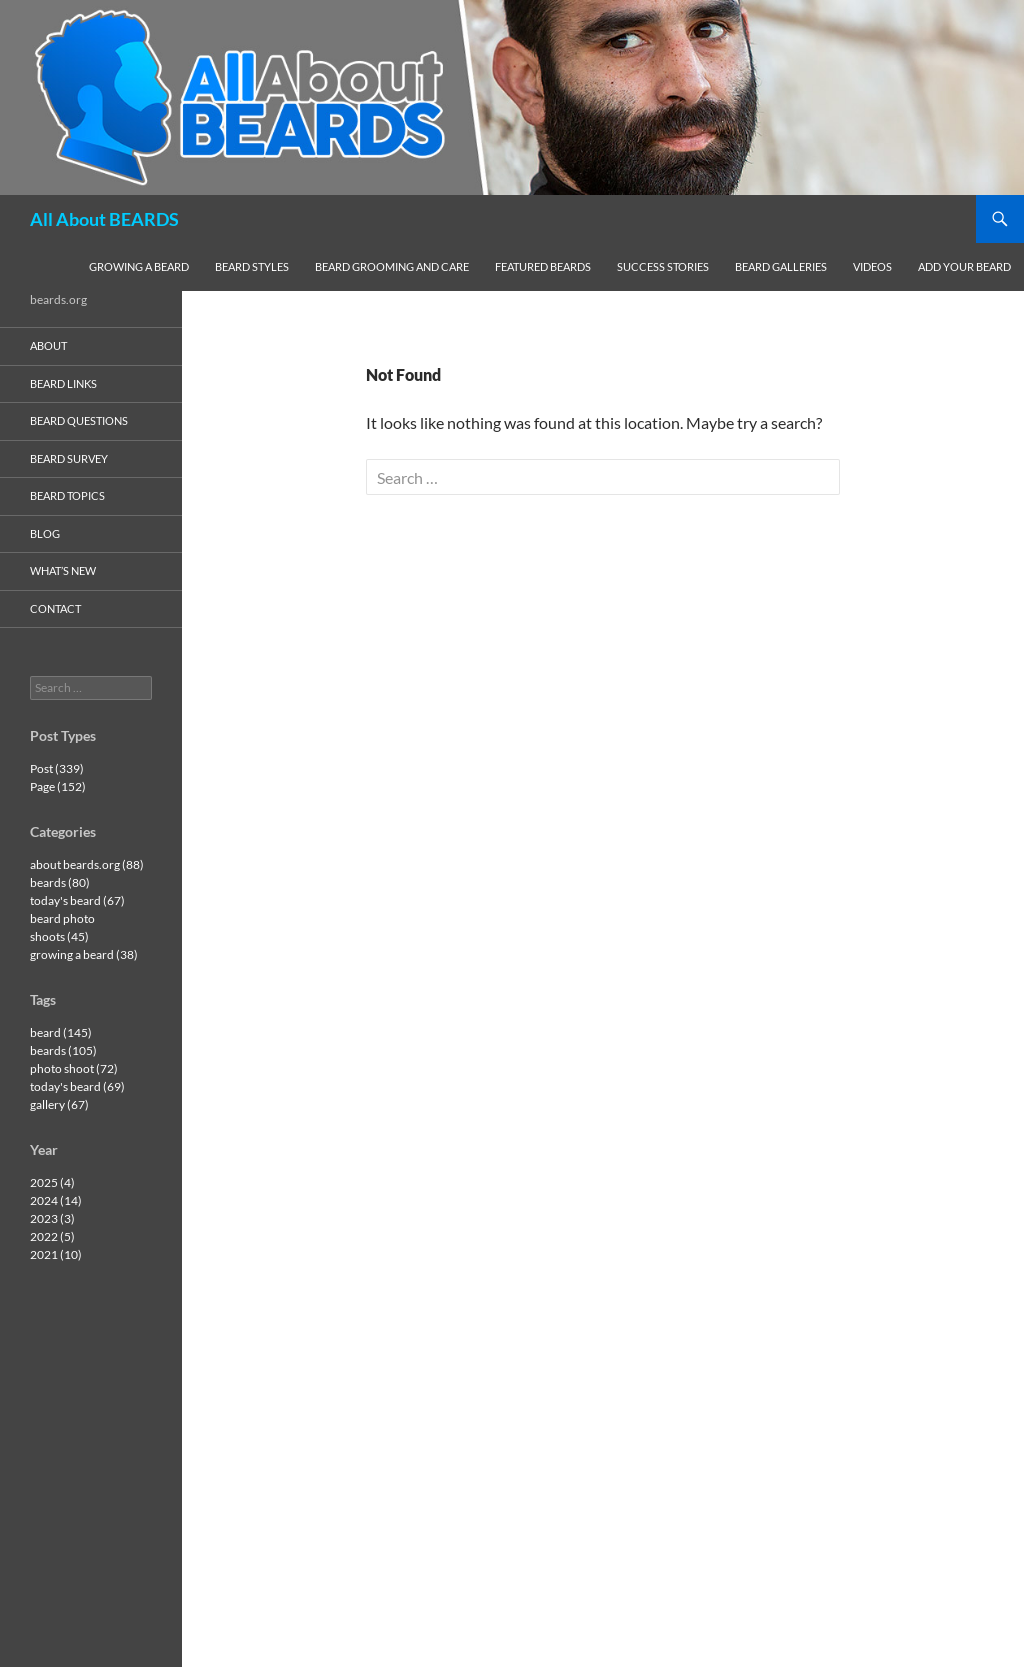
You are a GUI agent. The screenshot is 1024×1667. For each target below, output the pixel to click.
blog (45, 533)
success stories (663, 266)
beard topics (67, 495)
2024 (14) (56, 1200)
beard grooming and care (392, 266)
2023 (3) (52, 1218)
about (48, 345)
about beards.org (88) (87, 864)
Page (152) (58, 786)
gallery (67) (59, 1104)
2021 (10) (56, 1254)
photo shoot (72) (74, 1068)
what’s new (63, 570)
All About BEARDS (104, 219)
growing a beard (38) (84, 954)
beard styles (252, 266)
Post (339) (57, 768)
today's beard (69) (77, 1086)
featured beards (543, 266)
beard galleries (781, 266)
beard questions (79, 420)
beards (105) (63, 1050)
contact (55, 608)
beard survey (69, 458)
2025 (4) (52, 1182)
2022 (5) (52, 1236)
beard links (63, 383)
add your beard (964, 266)
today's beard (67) (77, 900)
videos (872, 266)
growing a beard (139, 266)
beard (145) (61, 1032)
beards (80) (60, 882)
